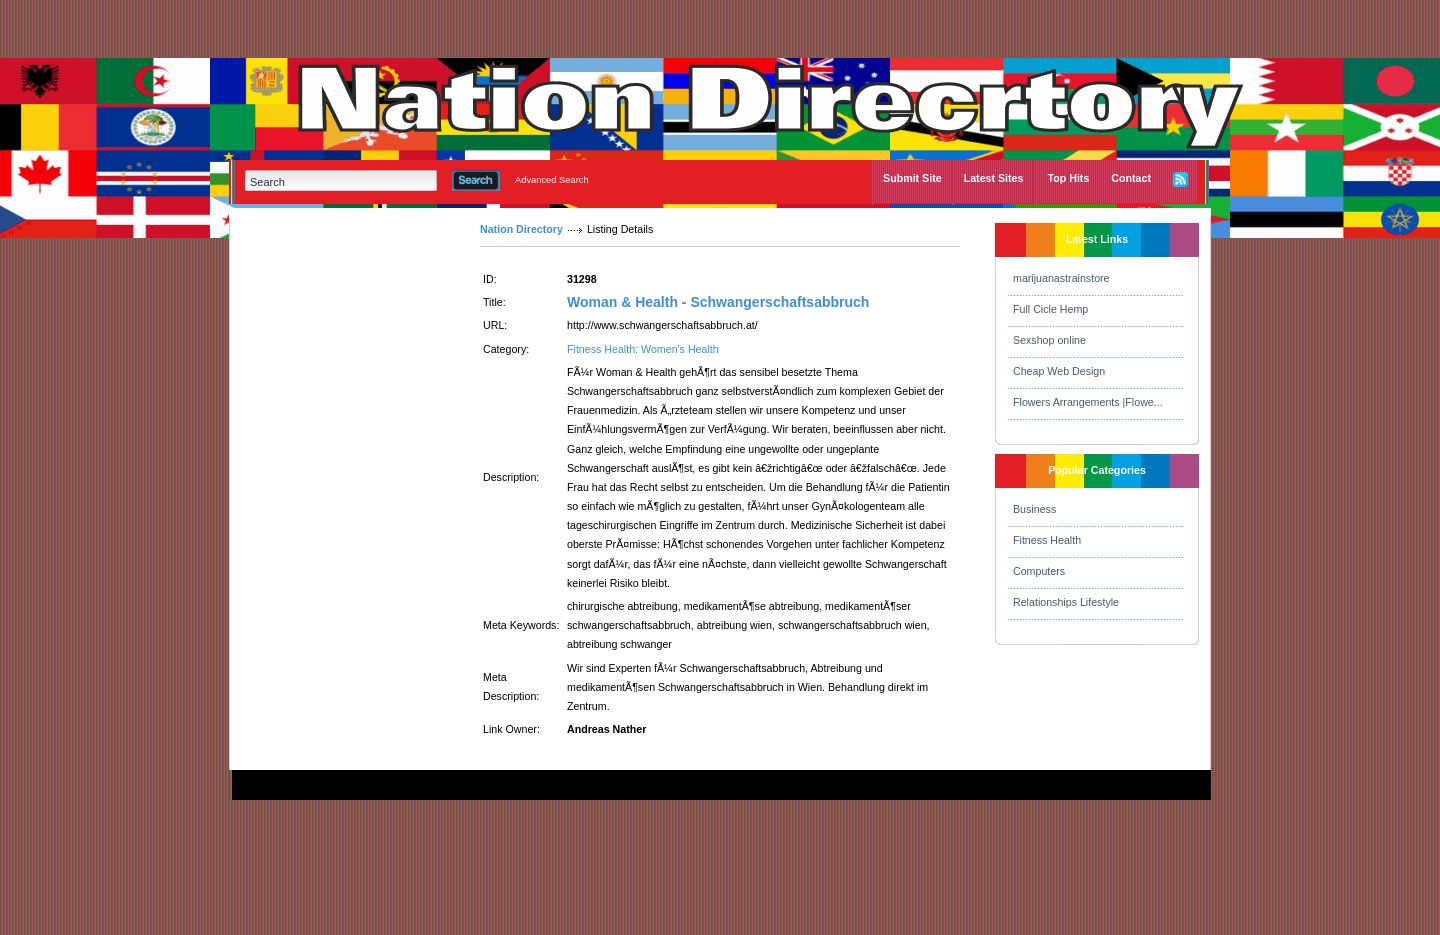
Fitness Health (1047, 540)
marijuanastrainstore (1061, 278)
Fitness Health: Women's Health (643, 349)
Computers (1039, 571)
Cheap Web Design (1059, 371)
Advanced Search (552, 180)
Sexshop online (1049, 340)
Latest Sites (994, 178)
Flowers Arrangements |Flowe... (1088, 402)
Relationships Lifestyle (1066, 602)
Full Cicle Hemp (1050, 309)
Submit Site (912, 178)
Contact (1131, 178)
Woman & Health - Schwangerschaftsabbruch (718, 302)
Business (1034, 509)
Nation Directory (521, 229)
